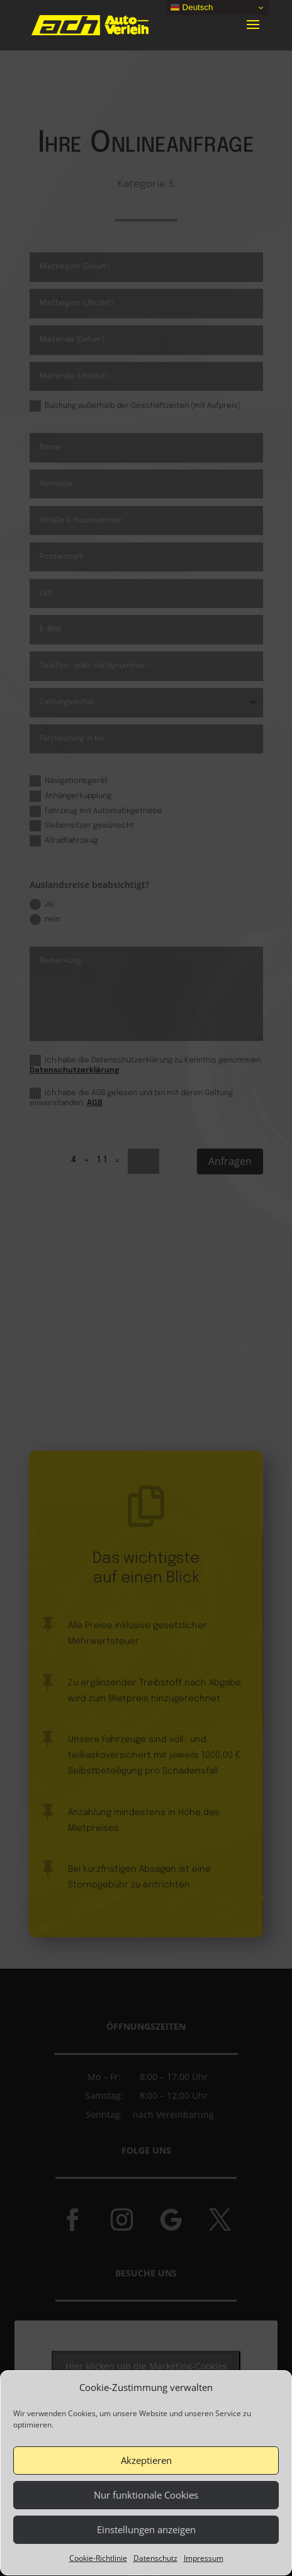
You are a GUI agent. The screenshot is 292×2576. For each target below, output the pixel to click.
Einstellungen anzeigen (146, 2561)
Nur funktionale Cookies (146, 2527)
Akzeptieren (146, 2492)
